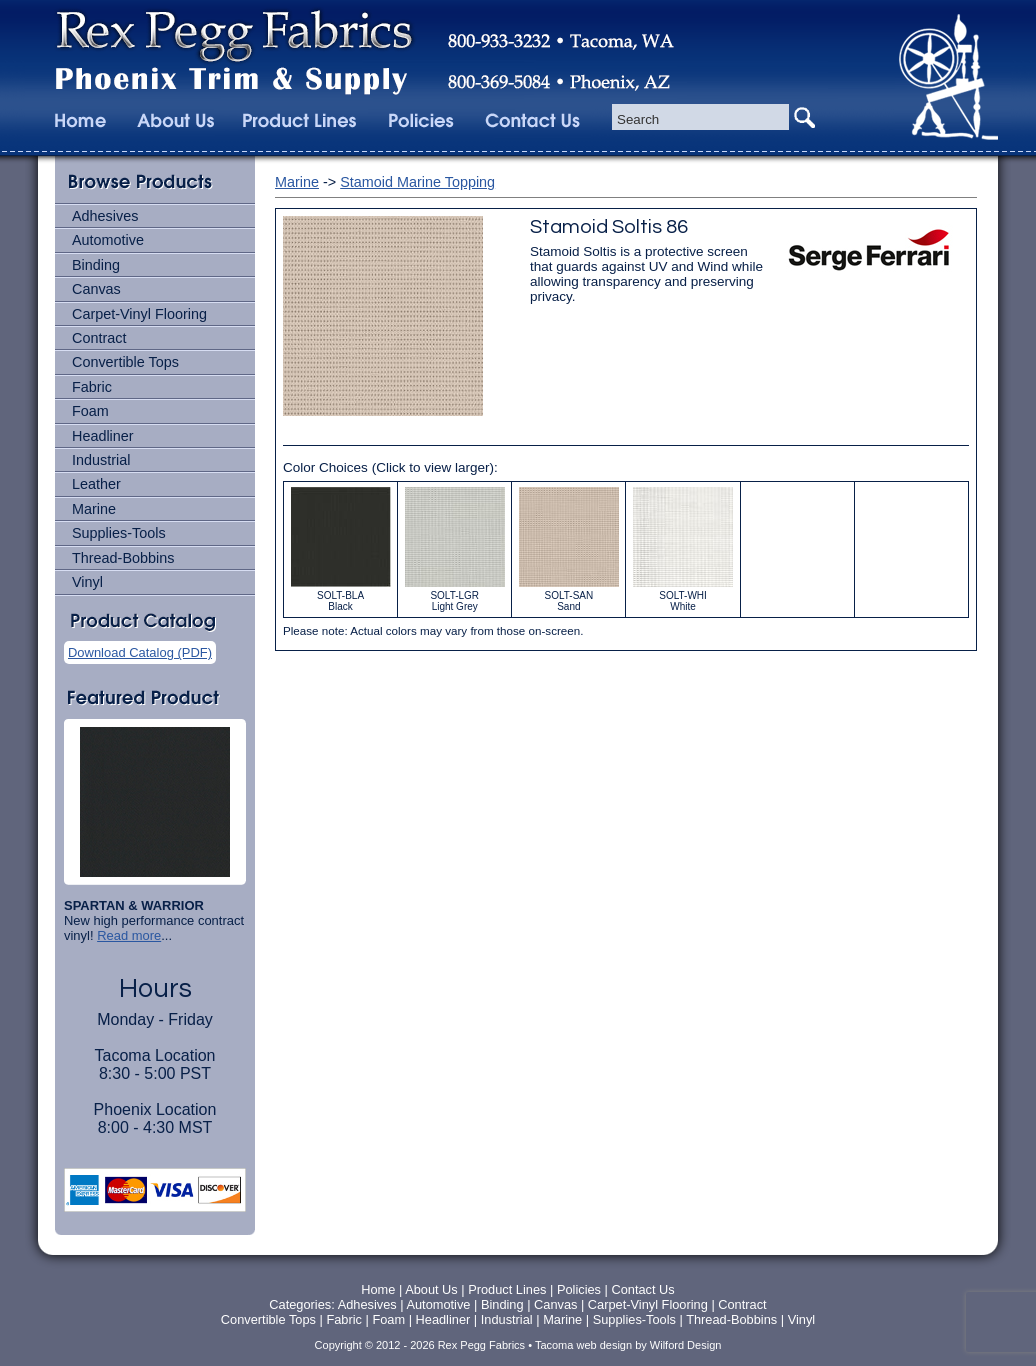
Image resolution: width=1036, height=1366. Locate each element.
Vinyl (87, 582)
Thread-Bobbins (123, 558)
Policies (581, 1289)
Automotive (108, 240)
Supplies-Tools (119, 533)
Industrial (101, 460)
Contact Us (642, 1289)
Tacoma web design (583, 1345)
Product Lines (507, 1289)
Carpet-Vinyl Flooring (139, 314)
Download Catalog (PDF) (140, 652)
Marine (94, 509)
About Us (431, 1289)
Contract (99, 338)
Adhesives (105, 216)
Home (378, 1289)
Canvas (96, 289)
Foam (90, 411)
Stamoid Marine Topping (417, 182)
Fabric (92, 387)
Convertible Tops (125, 362)
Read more (129, 935)
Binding (96, 265)
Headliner (103, 436)
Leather (96, 484)
